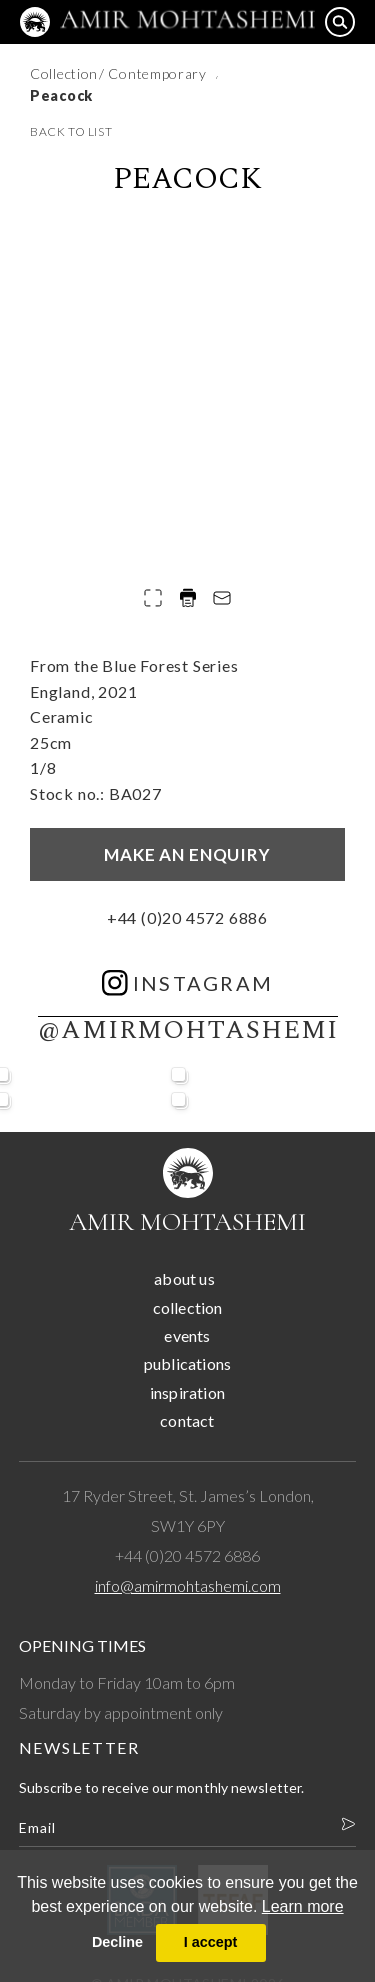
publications (187, 1363)
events (187, 1335)
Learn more (303, 1906)
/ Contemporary (155, 73)
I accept (211, 1942)
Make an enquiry (187, 854)
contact (187, 1420)
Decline (117, 1942)
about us (184, 1278)
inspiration (187, 1392)
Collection (64, 73)
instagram (188, 983)
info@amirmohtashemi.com (188, 1585)
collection (188, 1307)
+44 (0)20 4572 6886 (187, 917)
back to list (71, 131)
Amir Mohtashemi (187, 1221)
